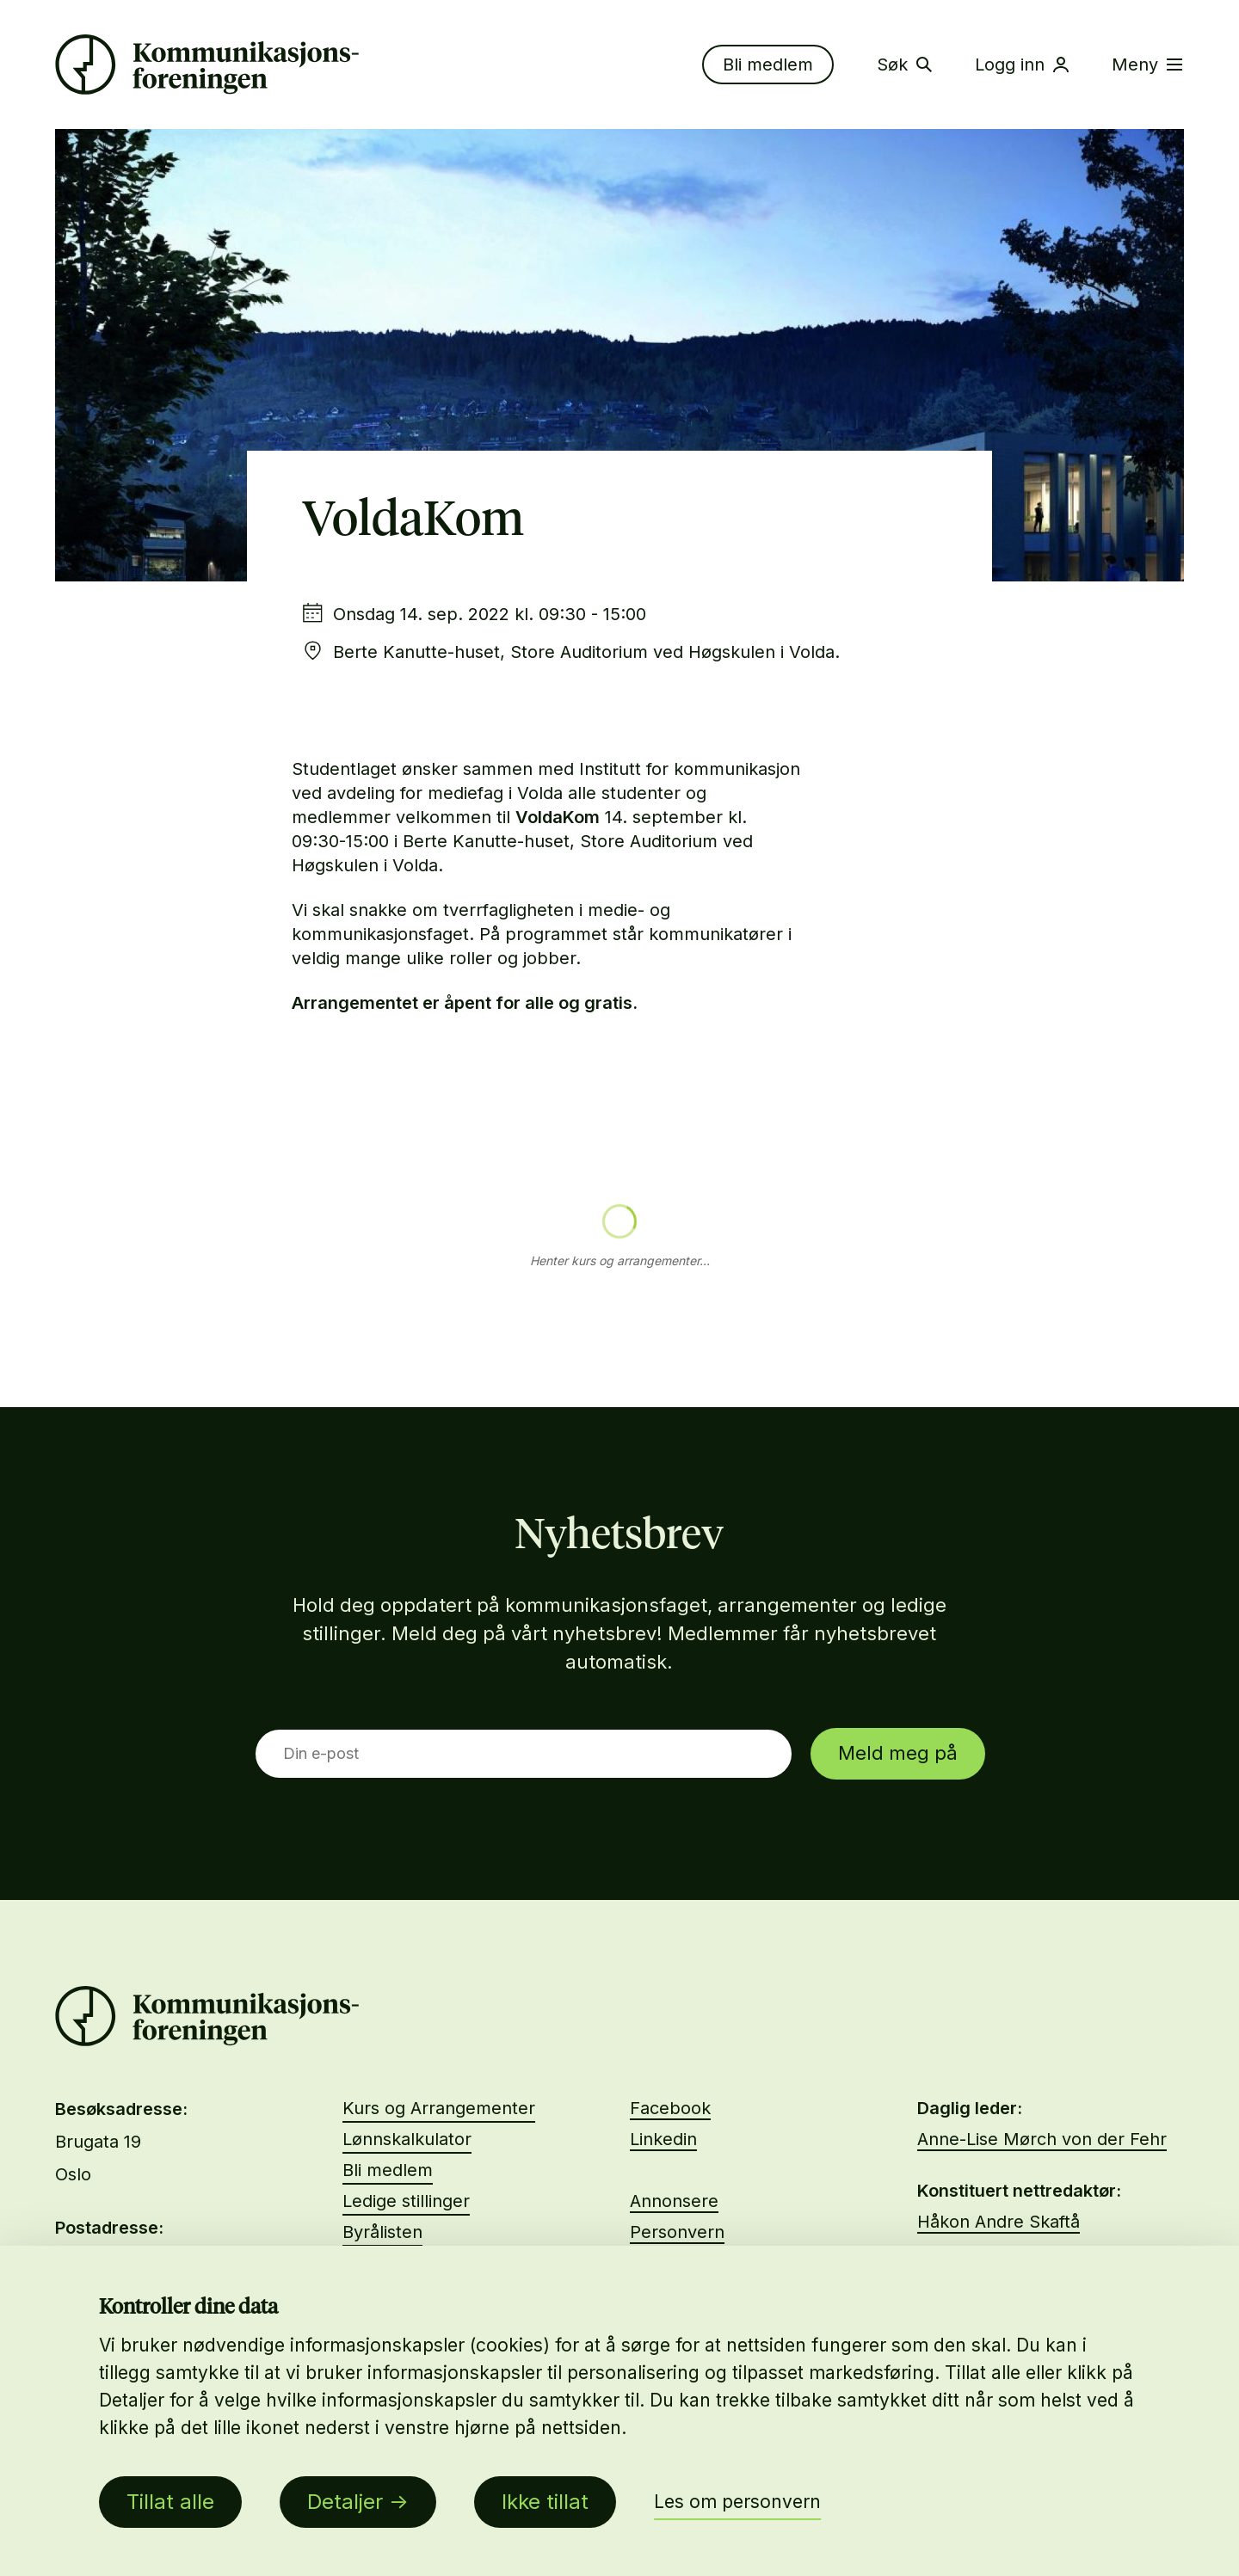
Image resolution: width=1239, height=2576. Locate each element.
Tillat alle (170, 2501)
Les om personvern (737, 2501)
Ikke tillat (545, 2501)
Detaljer (345, 2501)
